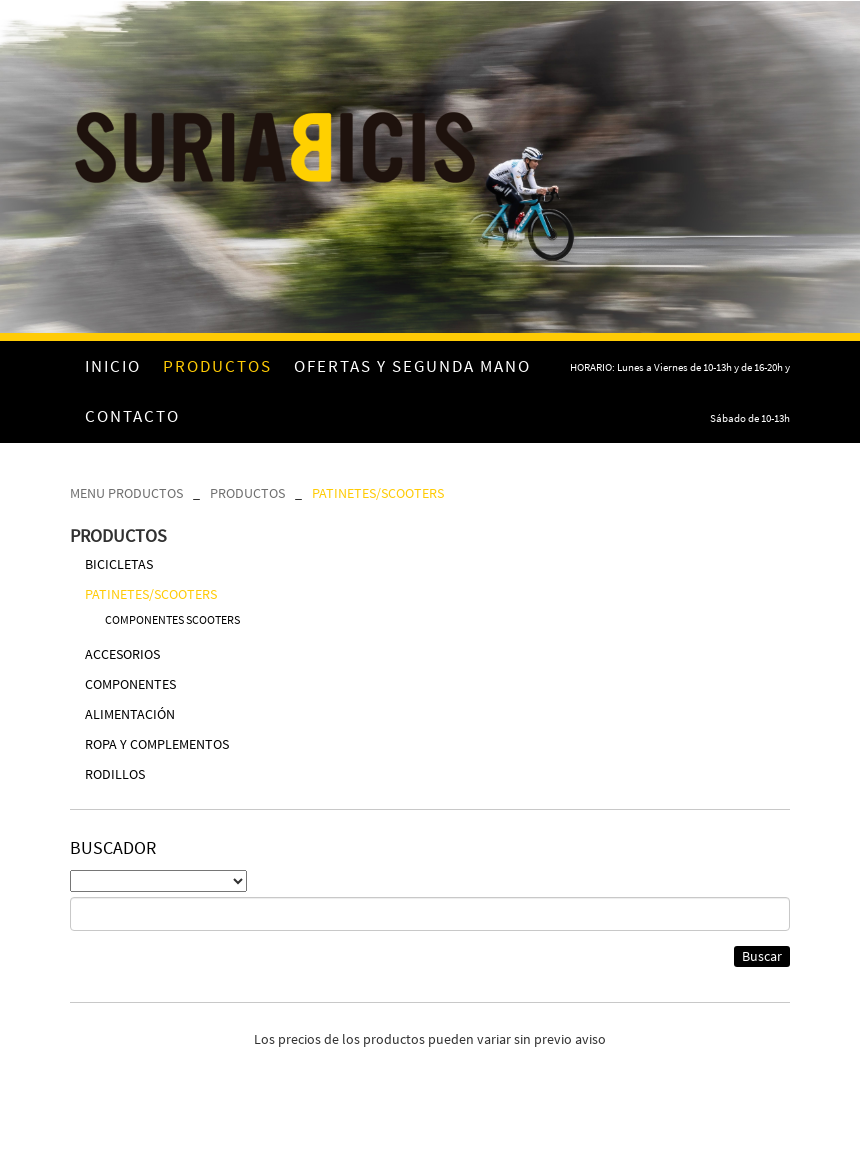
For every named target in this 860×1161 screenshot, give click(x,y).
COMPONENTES (130, 684)
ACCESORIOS (122, 654)
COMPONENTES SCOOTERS (172, 619)
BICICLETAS (119, 564)
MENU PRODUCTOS (126, 493)
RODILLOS (115, 774)
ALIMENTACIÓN (130, 714)
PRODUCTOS (247, 493)
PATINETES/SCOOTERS (378, 493)
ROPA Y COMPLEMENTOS (157, 744)
